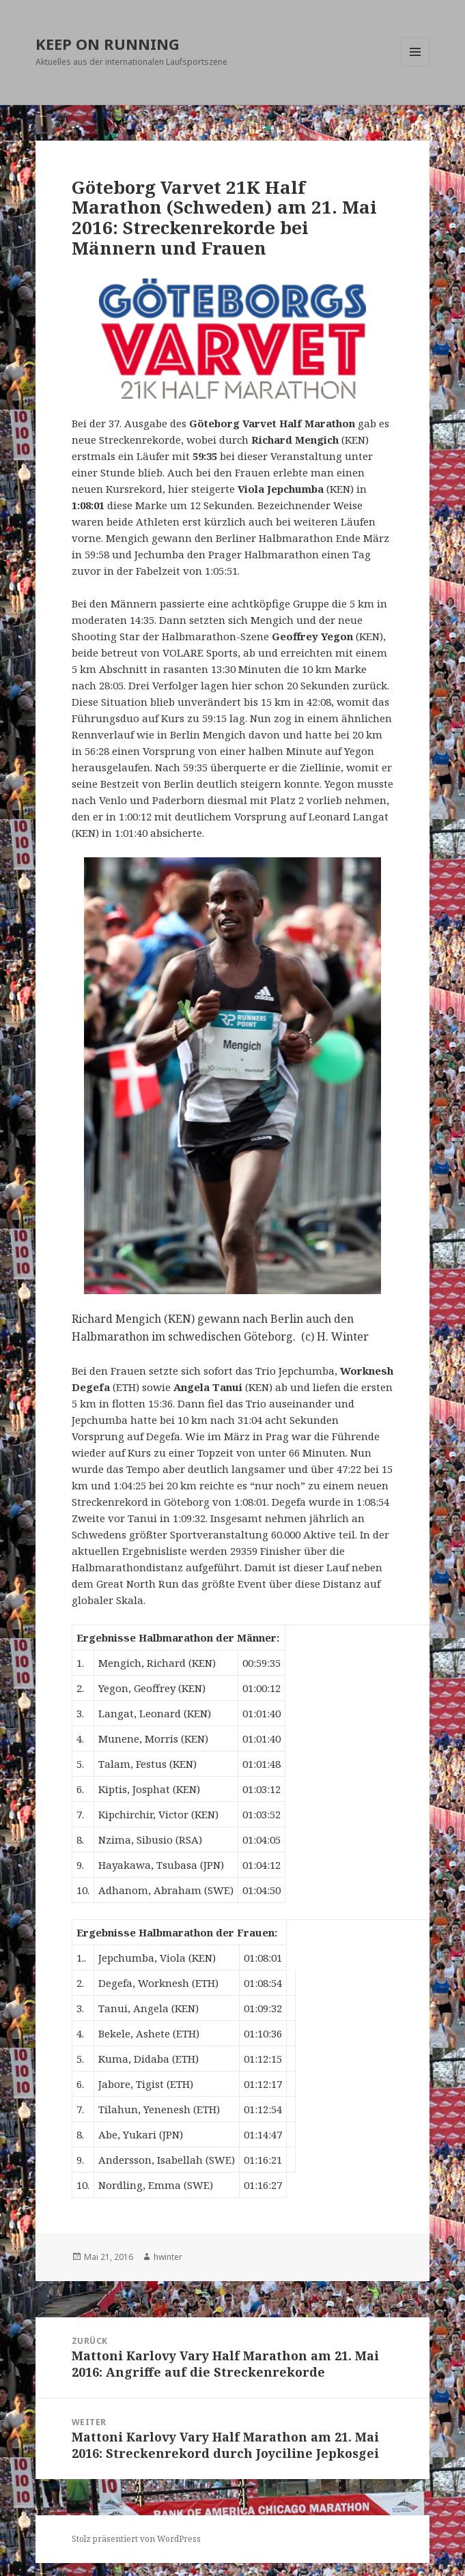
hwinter (168, 2257)
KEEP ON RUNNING (108, 43)
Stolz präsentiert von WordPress (136, 2539)
